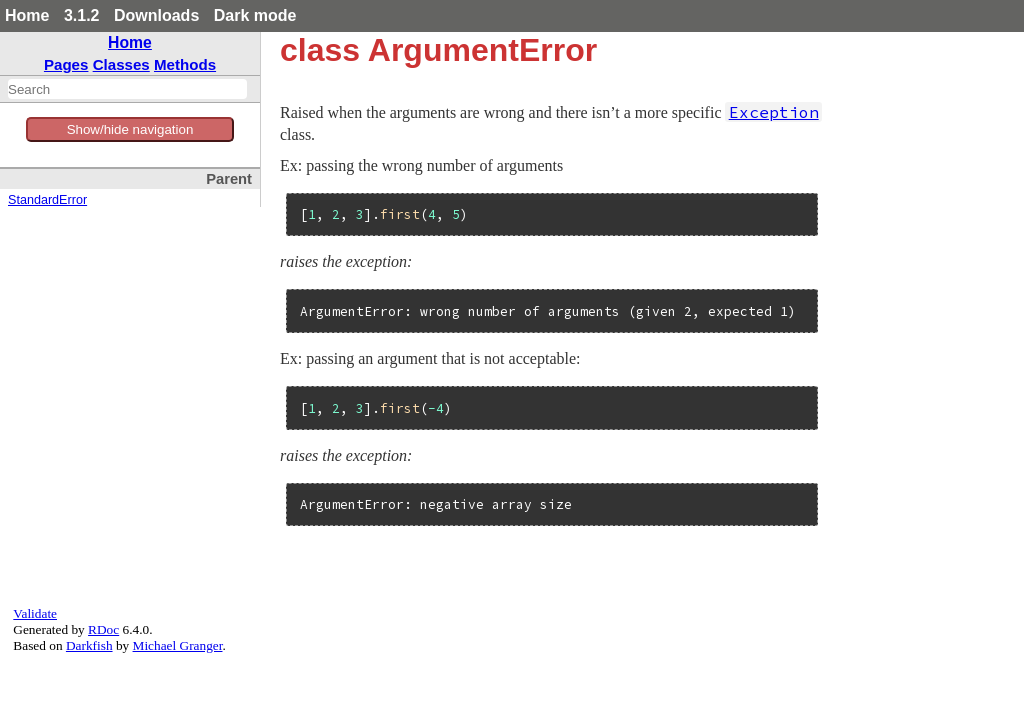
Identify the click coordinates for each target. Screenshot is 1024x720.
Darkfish (89, 645)
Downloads (156, 15)
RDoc (103, 629)
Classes (121, 64)
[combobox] (127, 89)
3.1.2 (82, 15)
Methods (185, 64)
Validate (35, 613)
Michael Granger (178, 645)
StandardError (47, 200)
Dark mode (255, 15)
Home (27, 15)
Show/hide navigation (130, 129)
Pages (66, 64)
